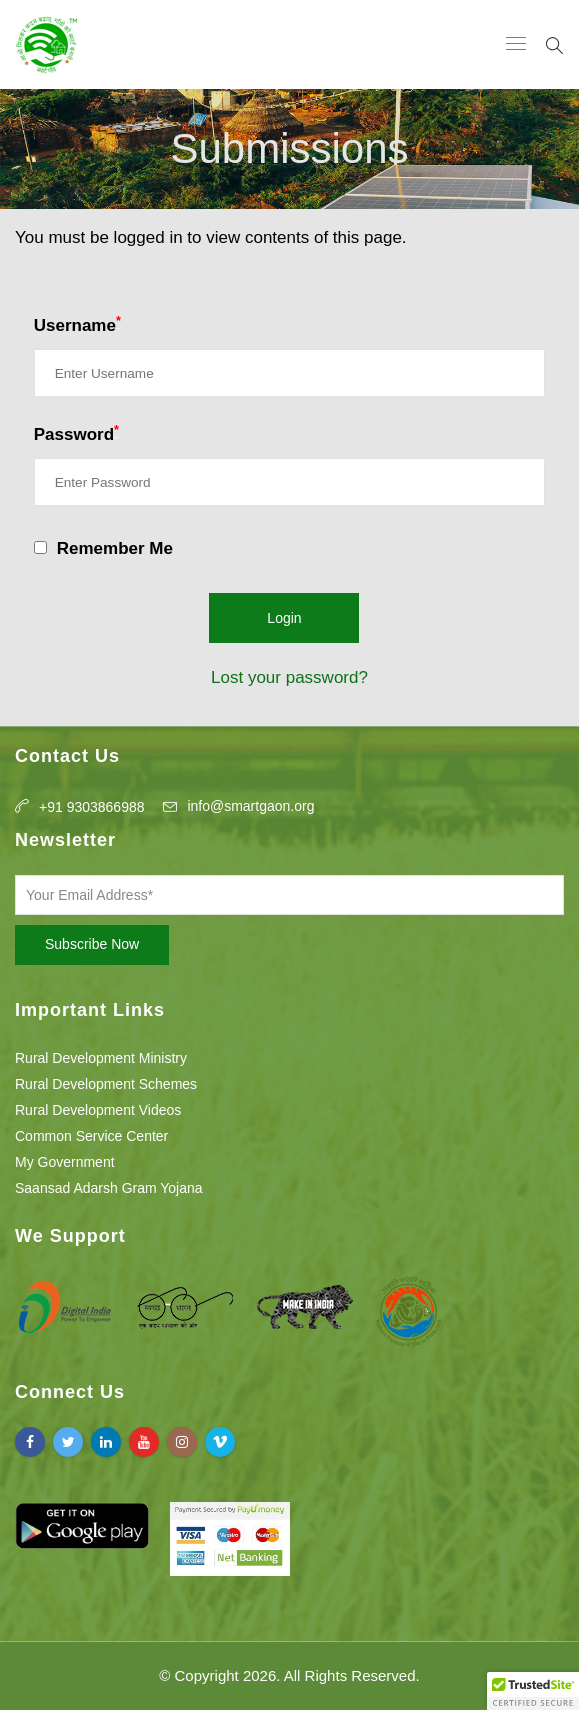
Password (76, 433)
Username (77, 324)
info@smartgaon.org (250, 806)
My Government (65, 1162)
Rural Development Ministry (101, 1058)
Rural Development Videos (98, 1110)
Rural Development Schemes (106, 1084)
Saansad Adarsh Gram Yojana (109, 1188)
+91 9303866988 (92, 807)
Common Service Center (91, 1136)
